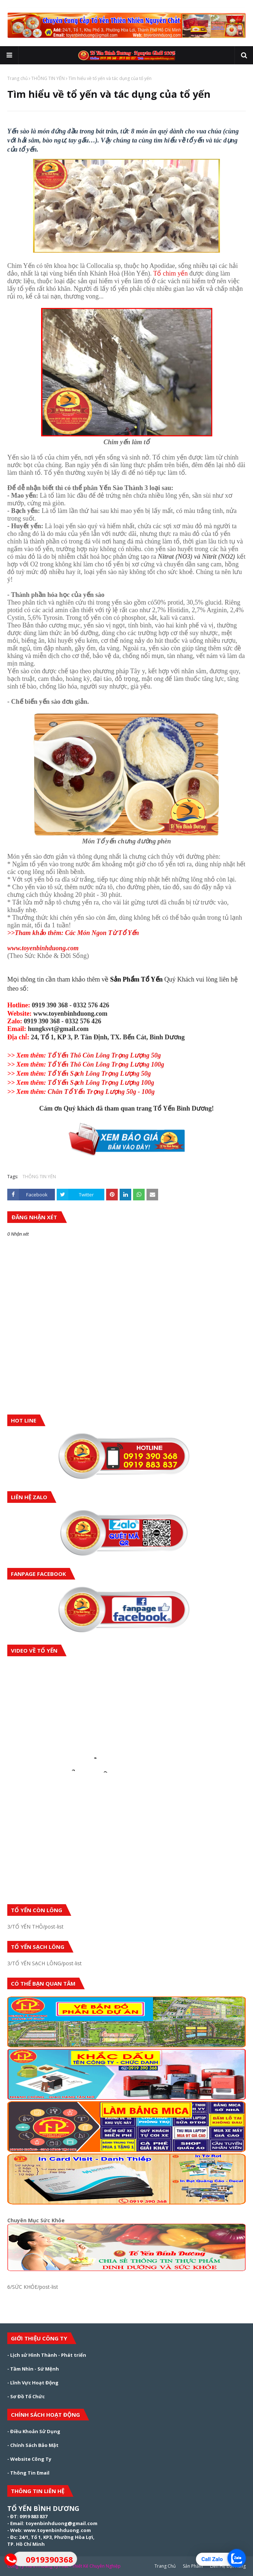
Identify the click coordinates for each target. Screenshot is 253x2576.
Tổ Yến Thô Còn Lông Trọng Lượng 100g (85, 1064)
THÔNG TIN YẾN (48, 78)
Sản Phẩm (193, 2566)
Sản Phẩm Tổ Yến (136, 979)
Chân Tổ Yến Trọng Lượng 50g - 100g (81, 1091)
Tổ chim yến (170, 273)
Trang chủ (17, 78)
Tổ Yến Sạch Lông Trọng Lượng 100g (80, 1082)
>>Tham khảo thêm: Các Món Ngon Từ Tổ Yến (73, 932)
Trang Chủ (165, 2566)
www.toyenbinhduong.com (43, 948)
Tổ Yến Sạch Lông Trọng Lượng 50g (79, 1073)
